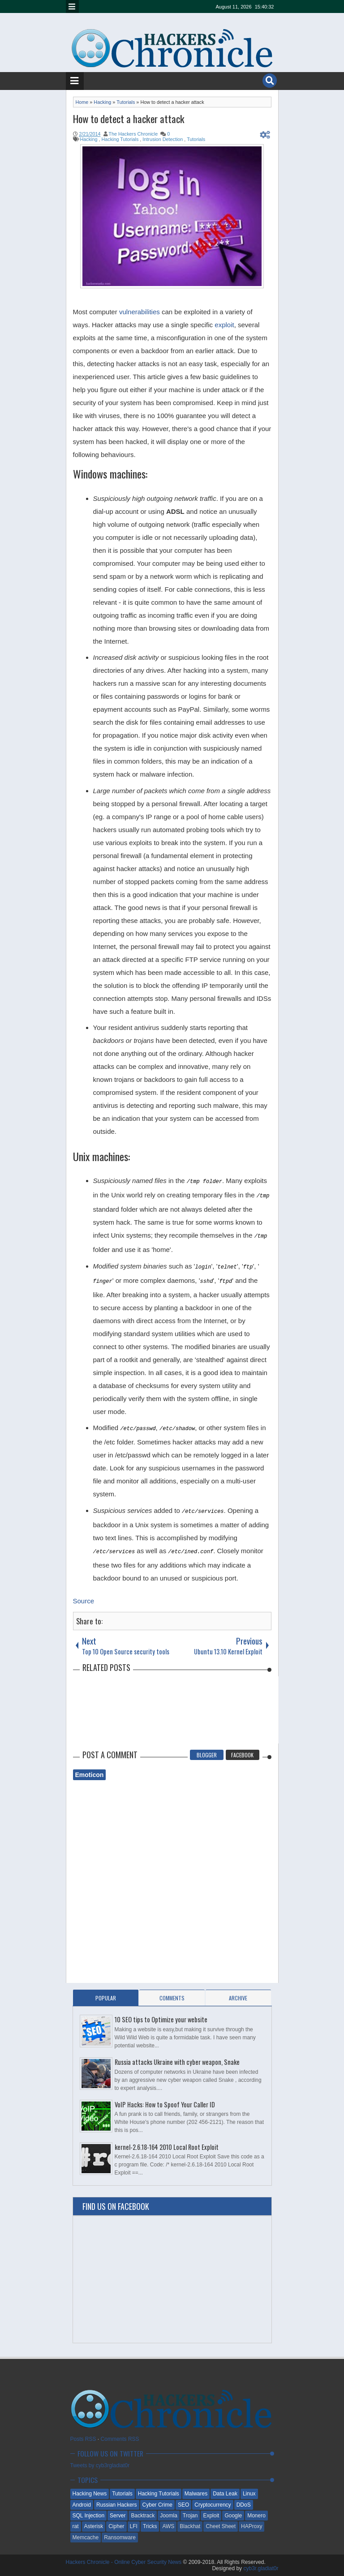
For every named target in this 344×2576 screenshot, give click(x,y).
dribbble (184, 6)
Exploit (211, 2515)
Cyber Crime (157, 2505)
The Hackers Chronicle (133, 134)
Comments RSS (120, 2439)
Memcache (86, 2537)
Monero (256, 2515)
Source (84, 1601)
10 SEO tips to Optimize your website (161, 2019)
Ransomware (120, 2537)
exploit (224, 325)
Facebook (242, 1755)
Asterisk (93, 2526)
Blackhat (190, 2526)
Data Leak (225, 2494)
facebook (137, 6)
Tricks (150, 2526)
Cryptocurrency (212, 2505)
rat (76, 2526)
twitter (126, 6)
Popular (105, 1998)
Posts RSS (83, 2439)
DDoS (243, 2505)
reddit (207, 6)
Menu (72, 6)
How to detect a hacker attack (129, 118)
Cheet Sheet (221, 2526)
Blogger (207, 1755)
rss (161, 6)
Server (117, 2515)
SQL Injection (89, 2515)
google (149, 6)
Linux (249, 2494)
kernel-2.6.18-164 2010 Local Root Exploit (167, 2147)
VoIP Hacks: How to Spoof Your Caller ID (165, 2104)
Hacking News (90, 2494)
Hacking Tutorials (158, 2494)
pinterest (196, 6)
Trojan (190, 2515)
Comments (172, 1998)
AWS (168, 2526)
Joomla (168, 2515)
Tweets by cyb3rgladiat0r (100, 2465)
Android (82, 2505)
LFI (134, 2526)
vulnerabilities (139, 312)
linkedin (172, 6)
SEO (183, 2505)
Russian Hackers (116, 2505)
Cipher (116, 2526)
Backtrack (143, 2515)
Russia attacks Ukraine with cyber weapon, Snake (177, 2062)
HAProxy (251, 2526)
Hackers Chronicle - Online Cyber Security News (124, 2562)
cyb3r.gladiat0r (260, 2568)
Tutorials (122, 2494)
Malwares (196, 2494)
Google (233, 2515)
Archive (238, 1998)
